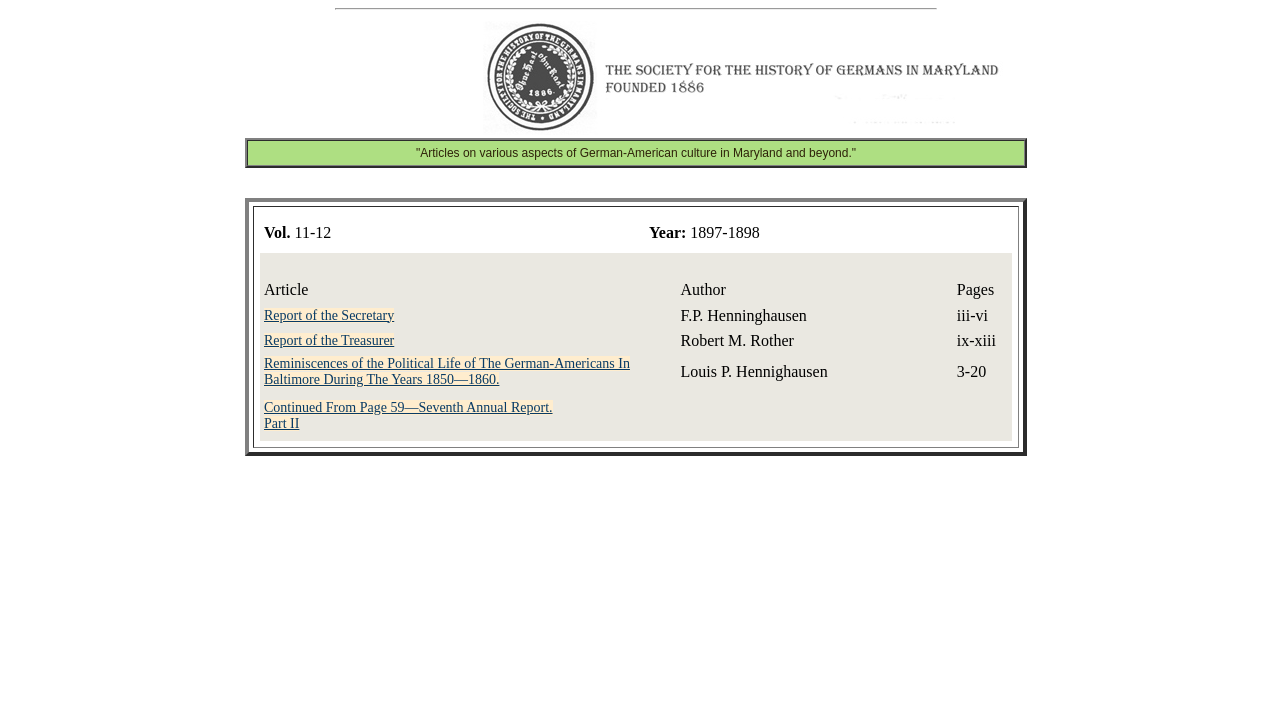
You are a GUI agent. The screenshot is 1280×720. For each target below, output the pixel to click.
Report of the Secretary (329, 315)
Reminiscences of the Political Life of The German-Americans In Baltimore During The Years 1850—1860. (447, 371)
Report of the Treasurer (329, 340)
